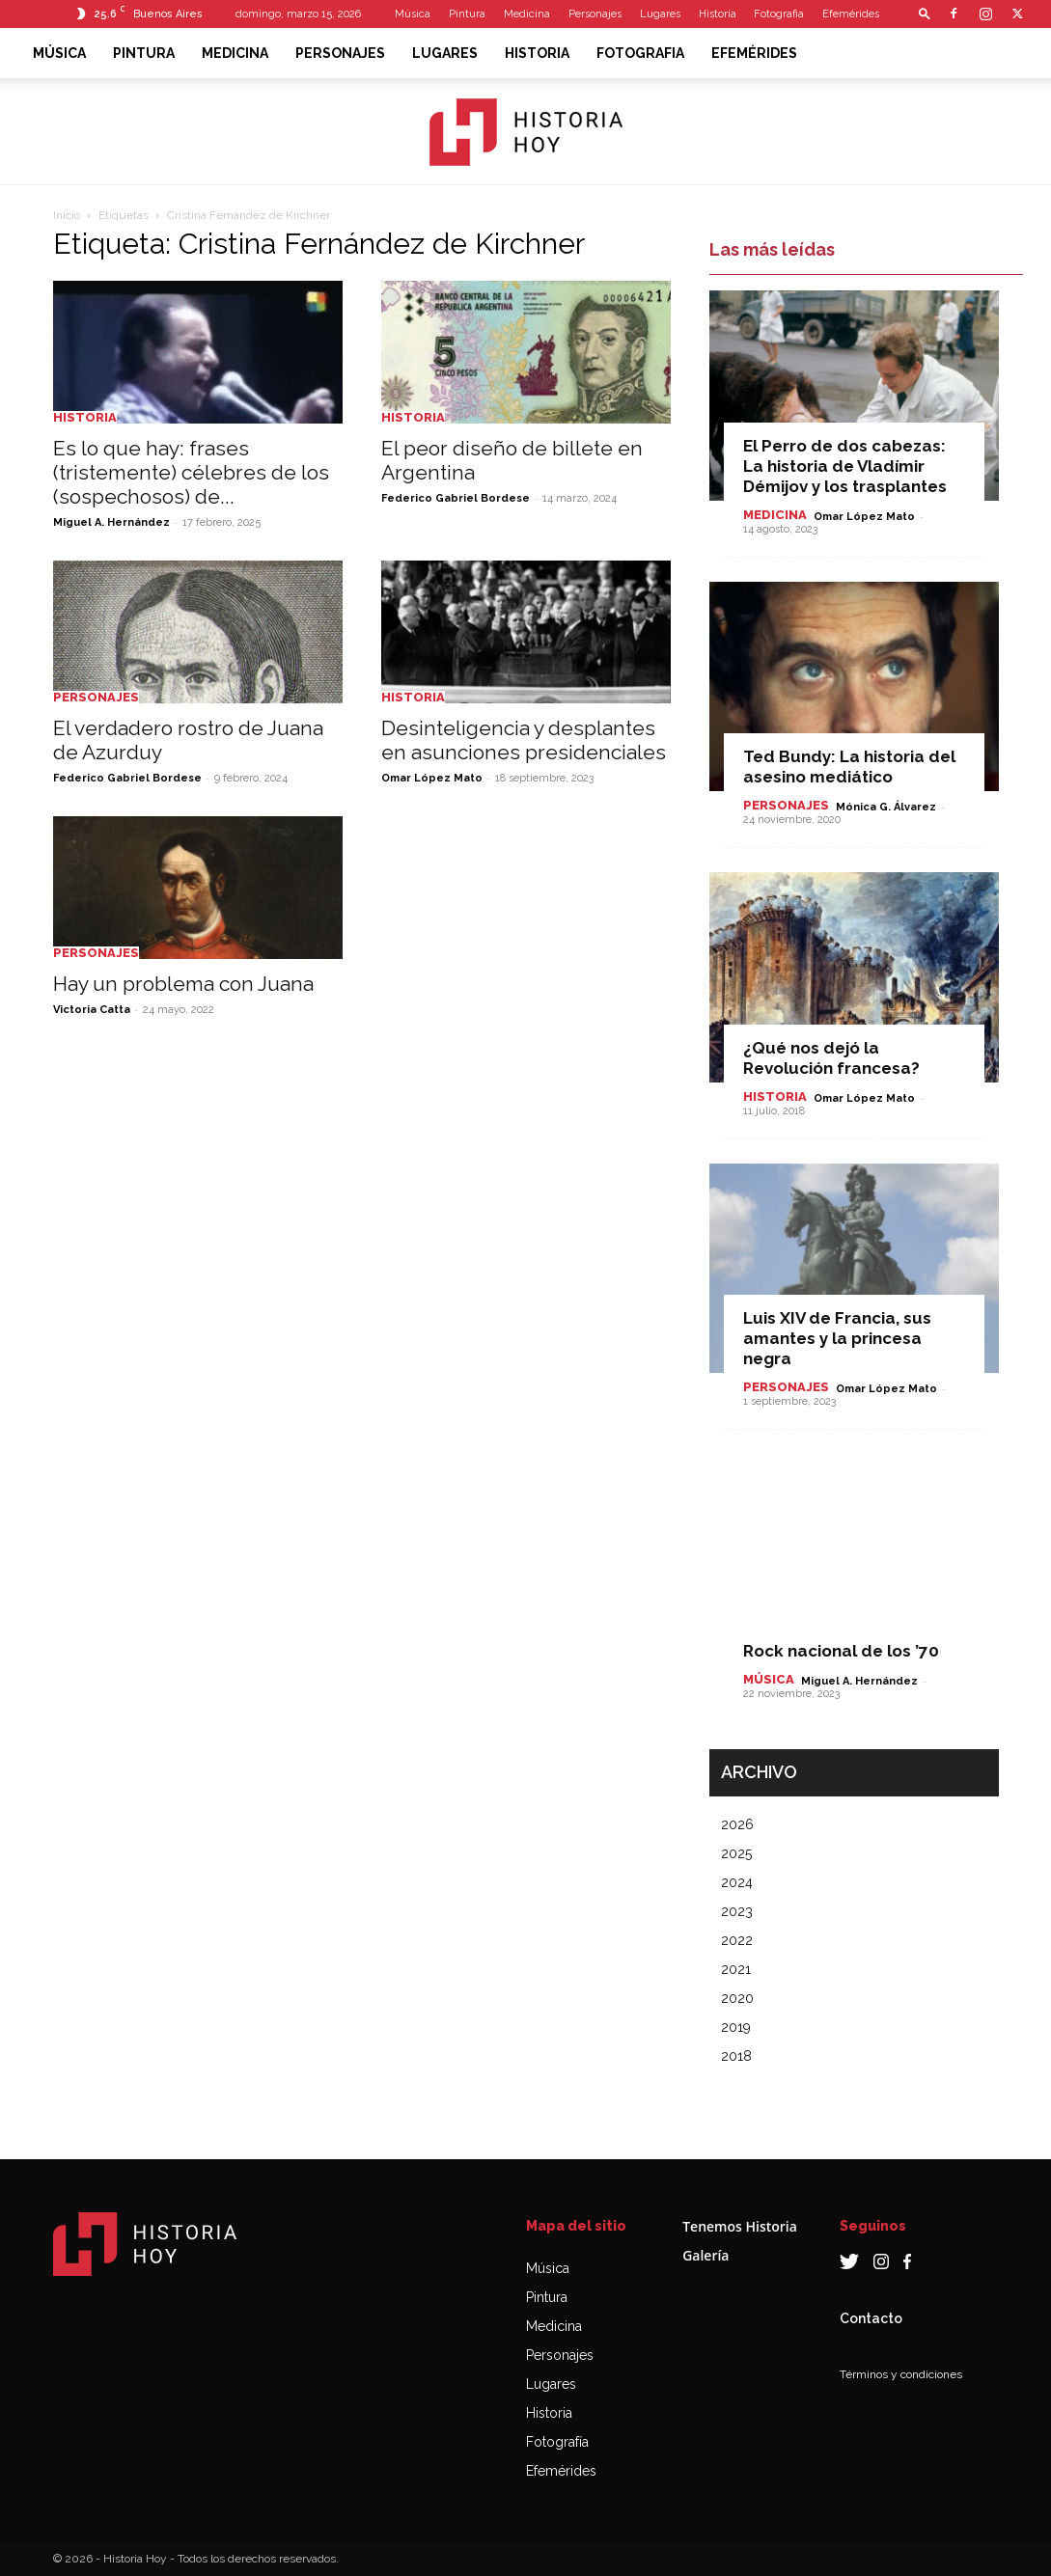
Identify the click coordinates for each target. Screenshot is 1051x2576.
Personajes (595, 14)
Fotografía (557, 2442)
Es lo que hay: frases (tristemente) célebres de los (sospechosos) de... (191, 472)
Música (412, 14)
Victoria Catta (91, 1009)
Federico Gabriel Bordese (455, 498)
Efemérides (850, 14)
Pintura (467, 14)
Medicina (527, 14)
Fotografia (779, 14)
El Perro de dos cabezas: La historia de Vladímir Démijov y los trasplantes (845, 466)
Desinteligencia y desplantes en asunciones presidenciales (523, 740)
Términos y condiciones (901, 2374)
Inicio (66, 215)
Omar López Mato (432, 778)
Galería (705, 2255)
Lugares (660, 14)
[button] (924, 13)
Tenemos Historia (739, 2226)
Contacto (871, 2318)
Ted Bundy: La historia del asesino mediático (849, 766)
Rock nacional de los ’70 (841, 1650)
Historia (717, 14)
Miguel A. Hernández (111, 522)
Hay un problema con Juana (183, 984)
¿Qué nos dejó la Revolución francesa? (831, 1058)
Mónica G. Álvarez (886, 807)
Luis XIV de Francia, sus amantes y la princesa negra (837, 1338)
